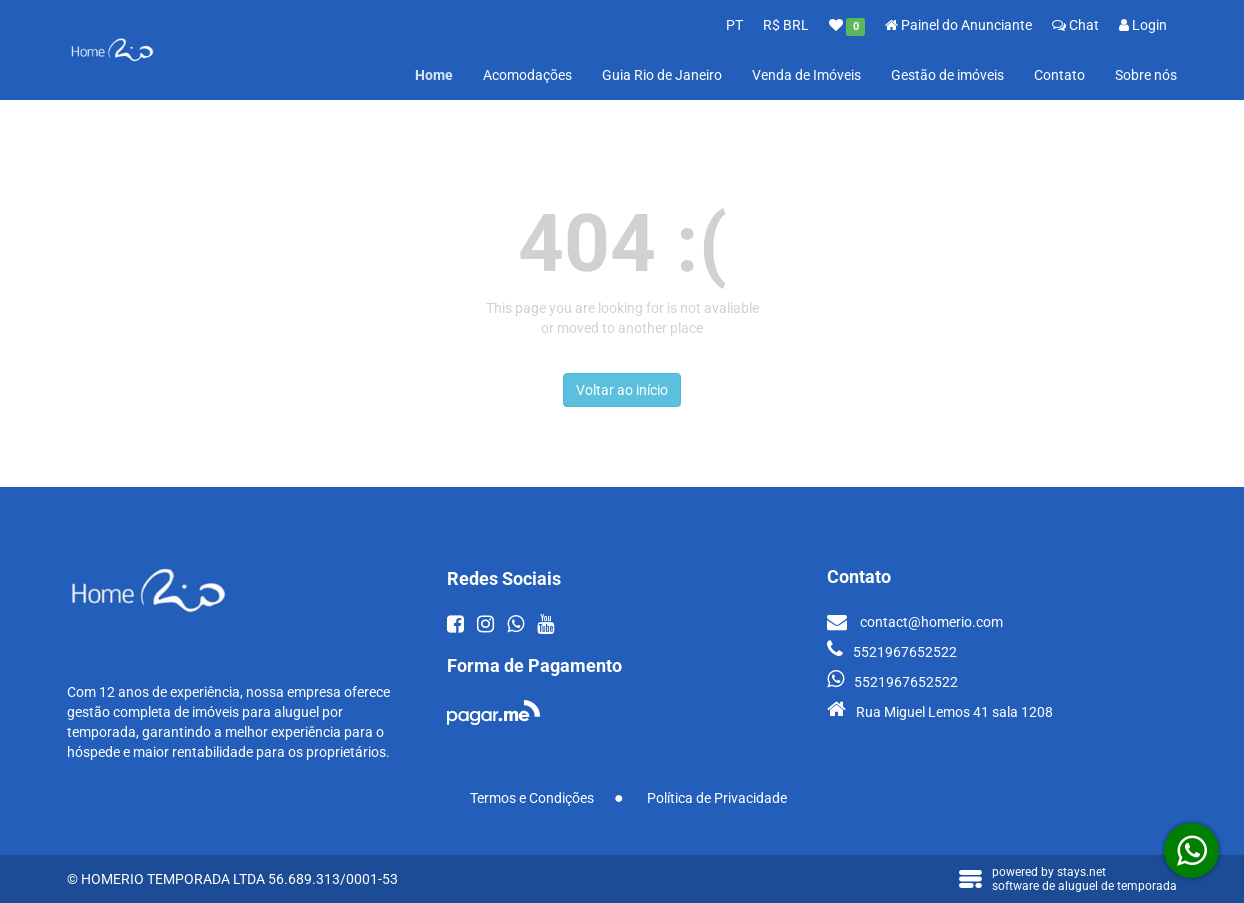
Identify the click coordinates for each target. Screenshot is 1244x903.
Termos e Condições (532, 798)
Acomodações (527, 75)
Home (434, 75)
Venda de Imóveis (806, 75)
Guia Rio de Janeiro (662, 75)
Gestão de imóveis (947, 75)
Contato (1059, 75)
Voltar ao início (622, 390)
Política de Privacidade (717, 798)
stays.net (1081, 872)
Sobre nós (1146, 75)
